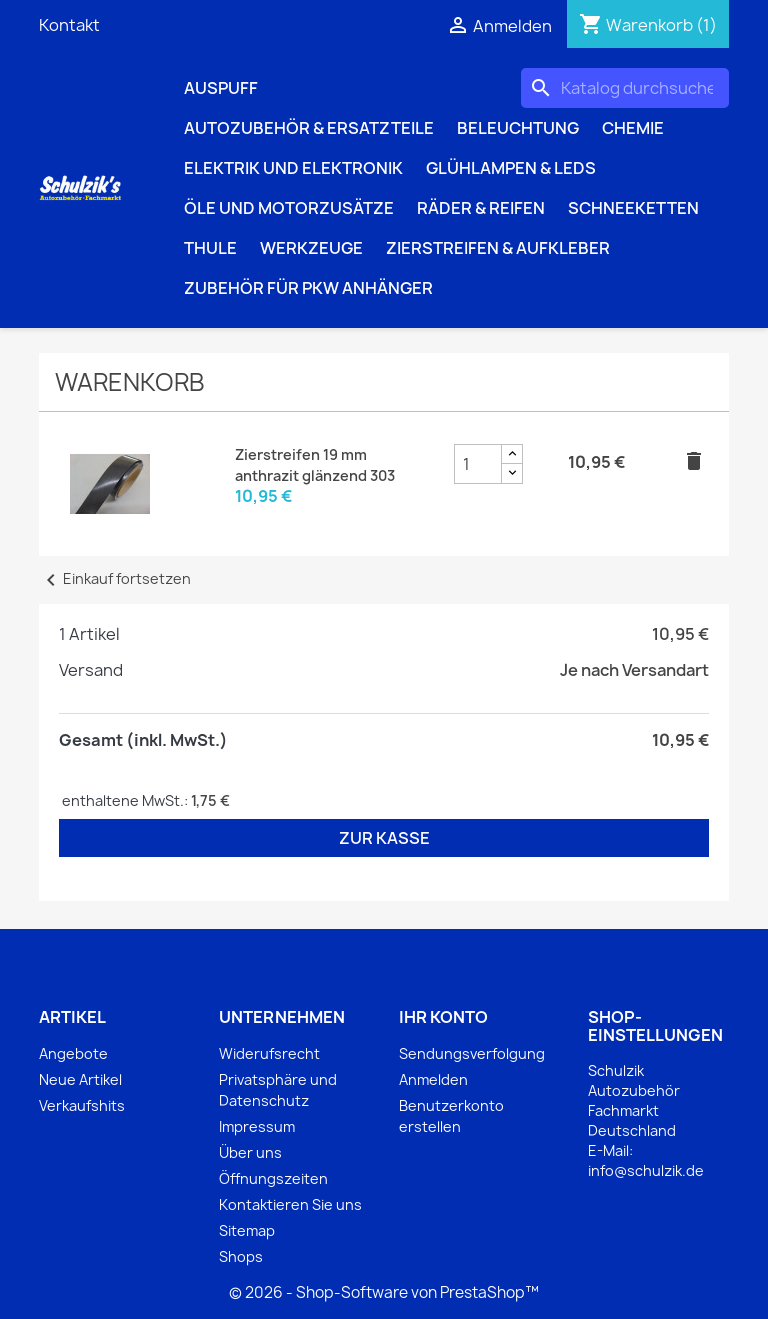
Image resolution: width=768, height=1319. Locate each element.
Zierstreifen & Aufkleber (498, 248)
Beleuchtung (518, 128)
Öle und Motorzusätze (289, 208)
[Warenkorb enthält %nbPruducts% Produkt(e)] (648, 25)
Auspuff (221, 88)
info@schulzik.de (646, 1170)
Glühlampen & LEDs (511, 168)
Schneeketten (633, 208)
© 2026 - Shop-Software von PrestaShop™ (384, 1292)
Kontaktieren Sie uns (290, 1204)
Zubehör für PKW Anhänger (308, 288)
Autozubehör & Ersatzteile (309, 128)
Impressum (257, 1126)
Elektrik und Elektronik (293, 168)
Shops (241, 1256)
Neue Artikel (80, 1079)
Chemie (633, 128)
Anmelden (433, 1079)
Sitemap (247, 1230)
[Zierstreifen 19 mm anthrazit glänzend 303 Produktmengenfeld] (478, 464)
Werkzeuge (311, 248)
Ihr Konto (443, 1017)
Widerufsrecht (269, 1053)
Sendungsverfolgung (472, 1053)
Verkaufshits (82, 1105)
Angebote (73, 1053)
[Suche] (625, 88)
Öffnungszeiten (273, 1178)
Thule (210, 248)
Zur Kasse (384, 838)
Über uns (250, 1152)
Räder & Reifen (481, 208)
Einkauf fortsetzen (115, 578)
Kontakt (69, 25)
